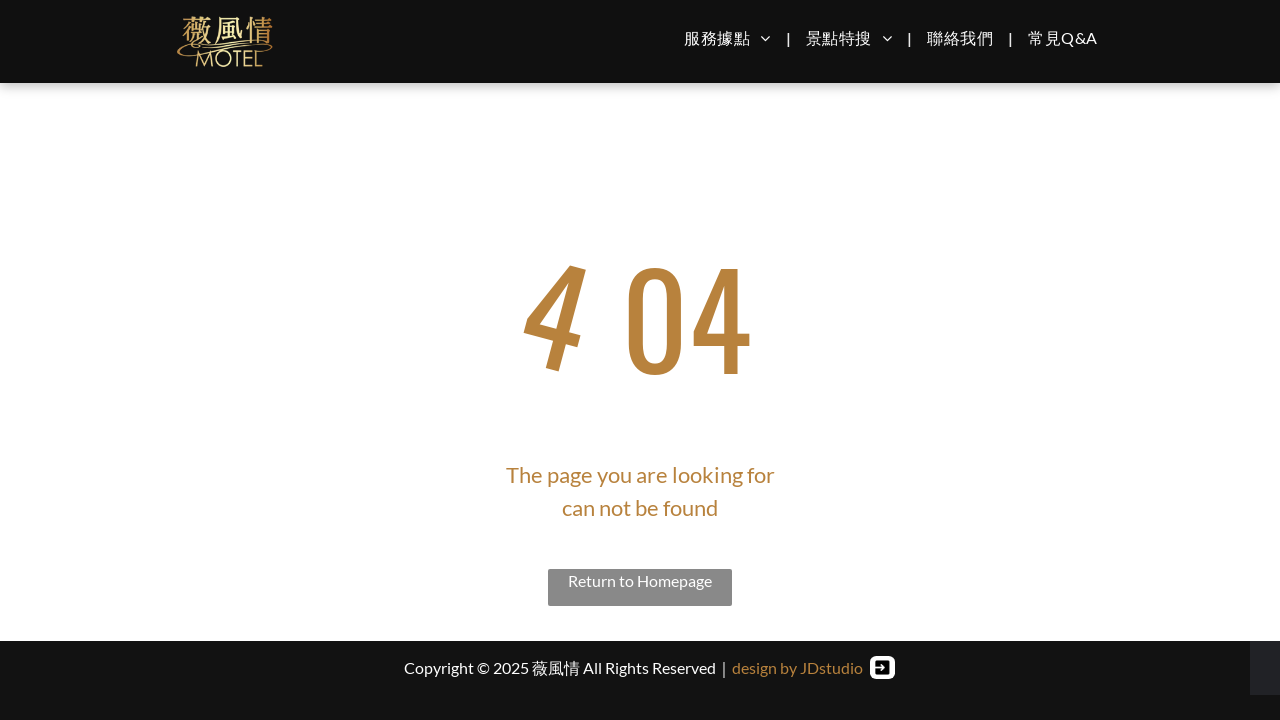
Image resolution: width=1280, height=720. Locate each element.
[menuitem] (729, 38)
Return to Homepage (640, 580)
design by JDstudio (797, 667)
